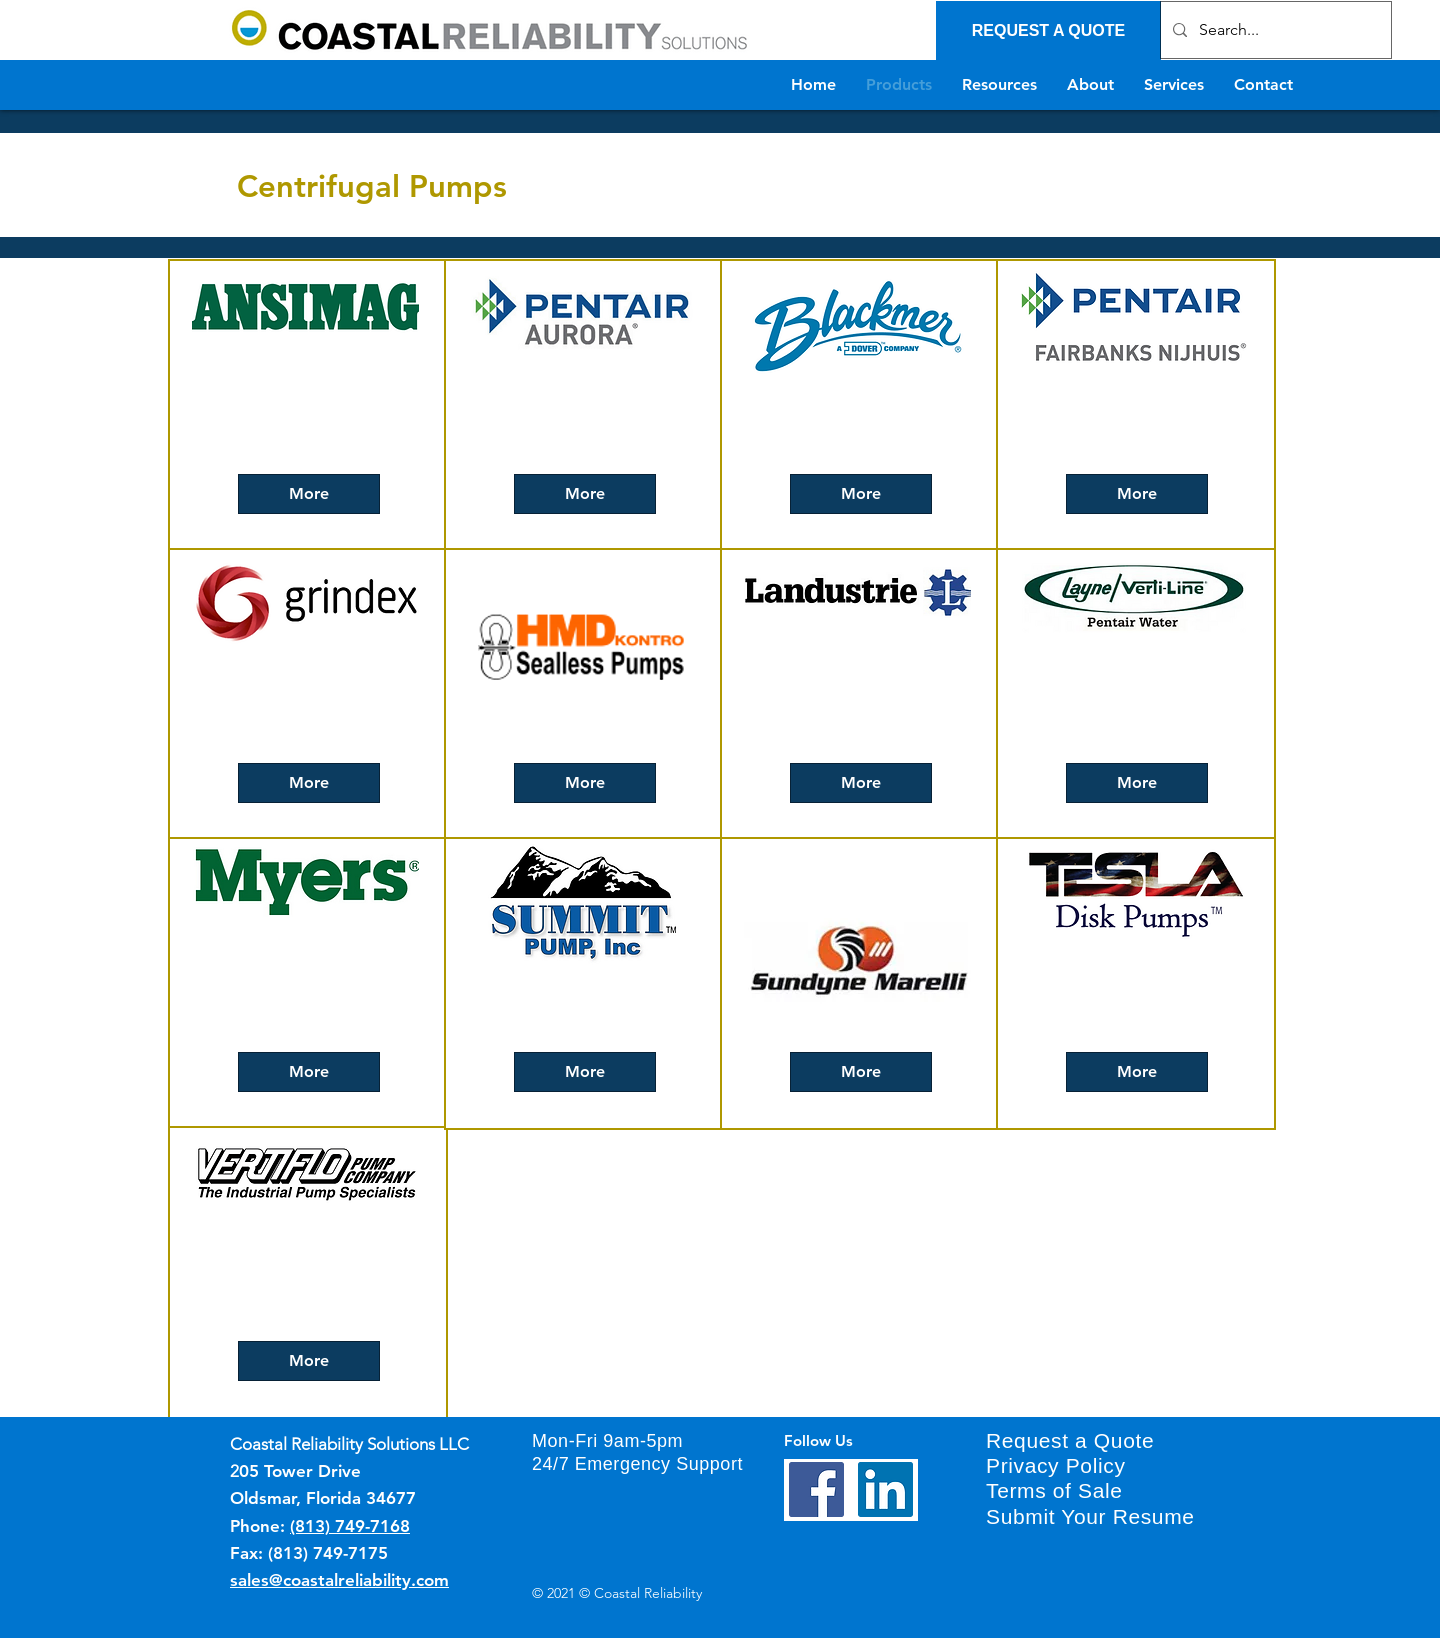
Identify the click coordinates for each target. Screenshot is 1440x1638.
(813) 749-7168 (350, 1526)
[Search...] (1274, 30)
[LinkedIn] (885, 1489)
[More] (309, 494)
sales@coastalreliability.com (339, 1580)
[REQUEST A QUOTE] (1048, 30)
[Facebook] (816, 1489)
